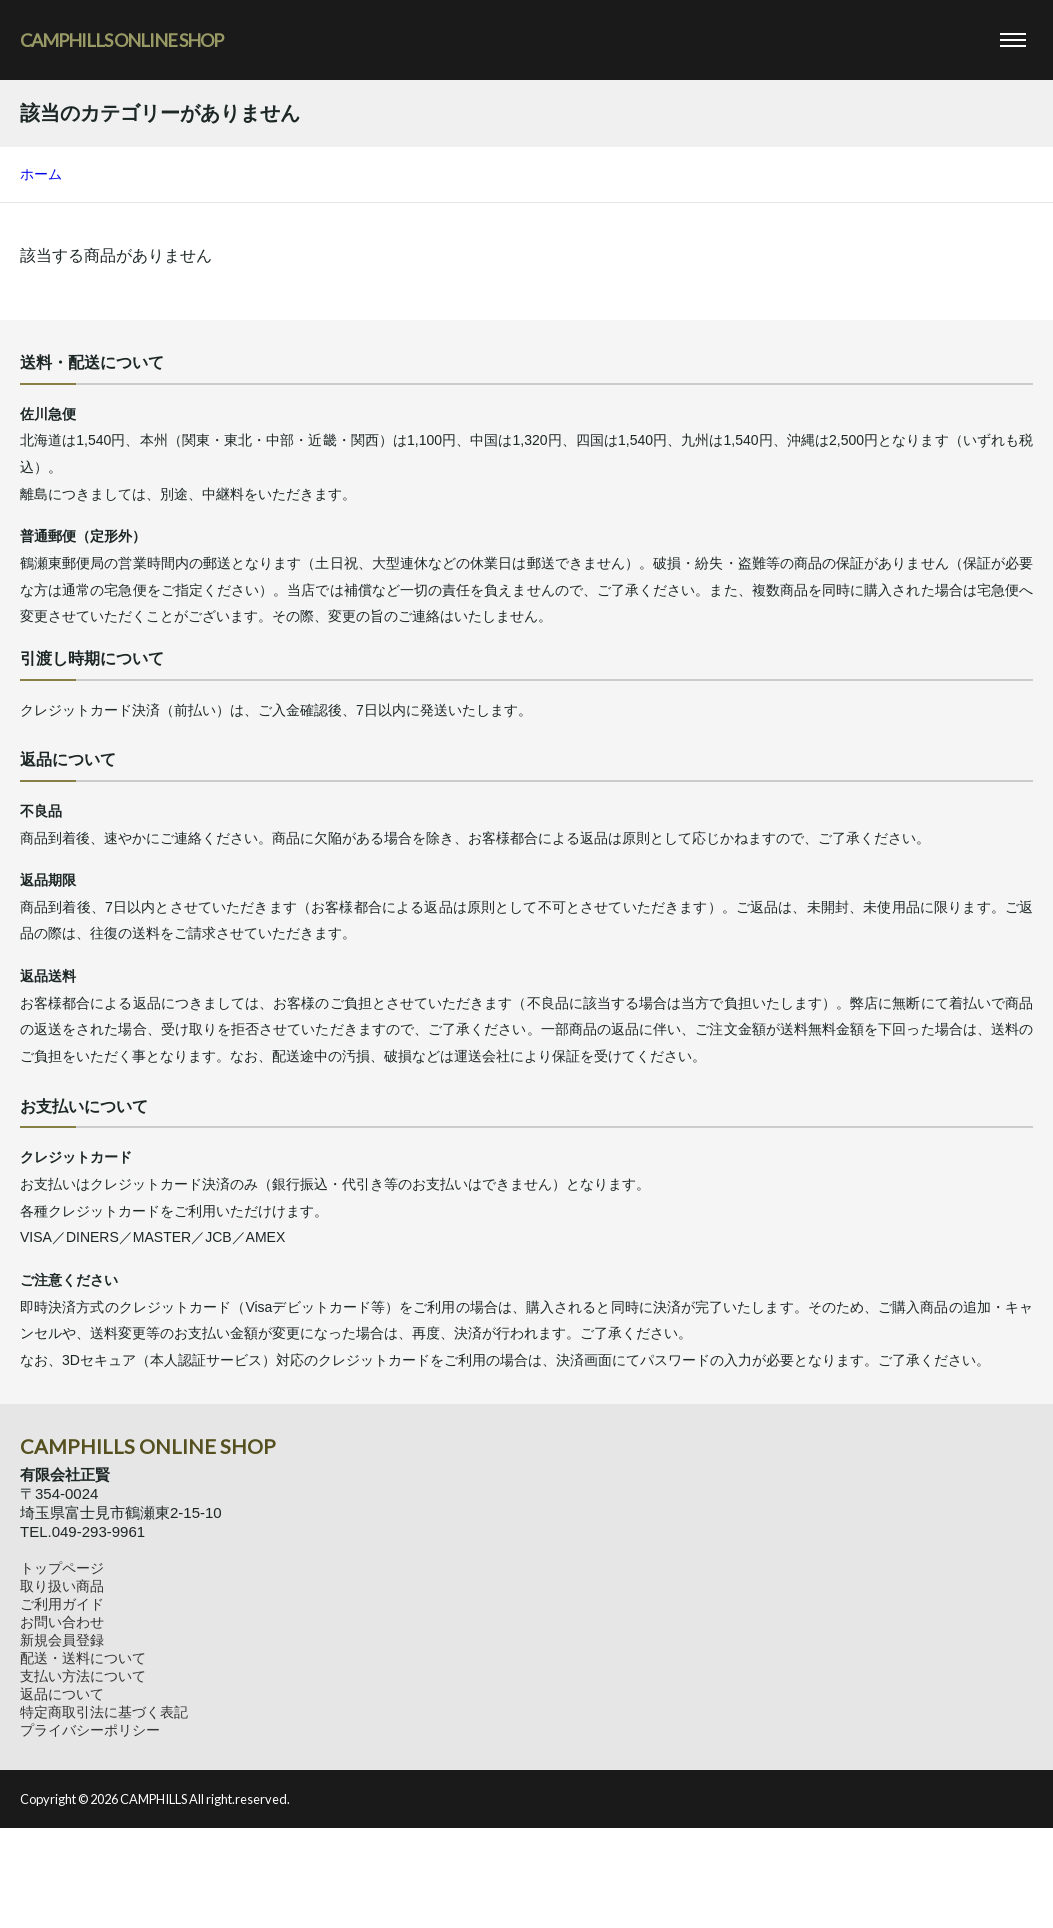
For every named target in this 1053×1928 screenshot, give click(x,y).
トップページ (62, 1568)
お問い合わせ (62, 1622)
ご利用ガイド (62, 1604)
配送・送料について (83, 1658)
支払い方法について (83, 1676)
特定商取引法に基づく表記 (104, 1712)
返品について (62, 1694)
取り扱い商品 (62, 1586)
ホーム (41, 174)
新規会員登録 (62, 1640)
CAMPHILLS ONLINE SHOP (121, 40)
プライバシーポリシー (90, 1730)
